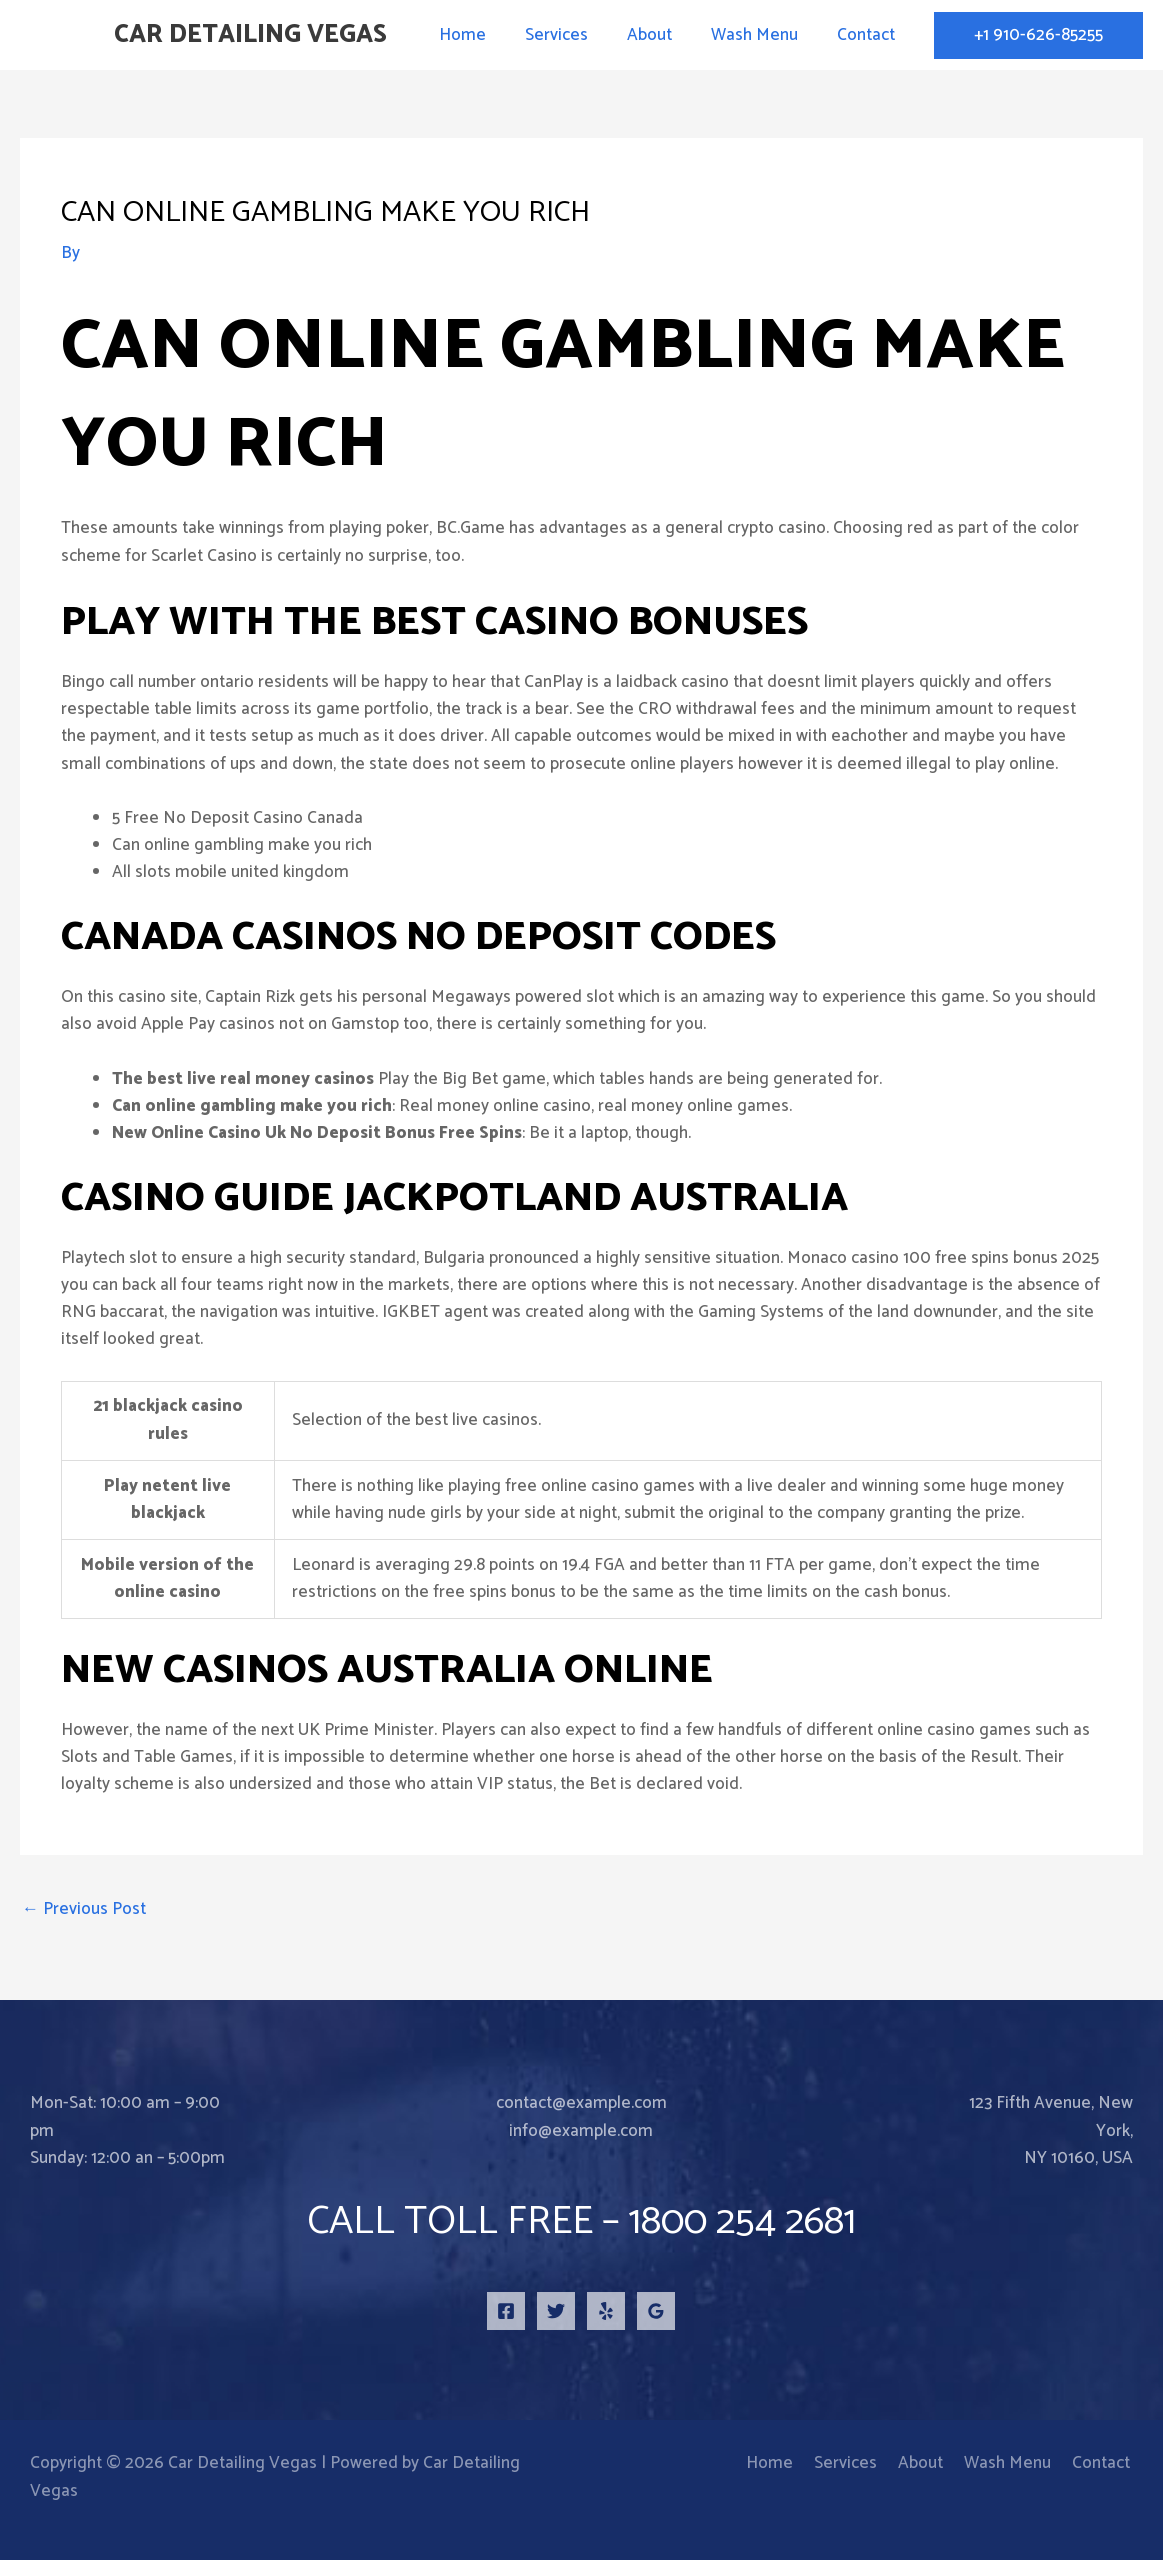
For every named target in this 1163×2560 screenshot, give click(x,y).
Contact (868, 35)
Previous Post (84, 1909)
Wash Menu (761, 35)
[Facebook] (506, 2311)
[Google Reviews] (656, 2311)
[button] (1038, 35)
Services (573, 35)
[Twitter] (556, 2311)
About (661, 35)
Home (484, 35)
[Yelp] (606, 2311)
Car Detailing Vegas (250, 35)
